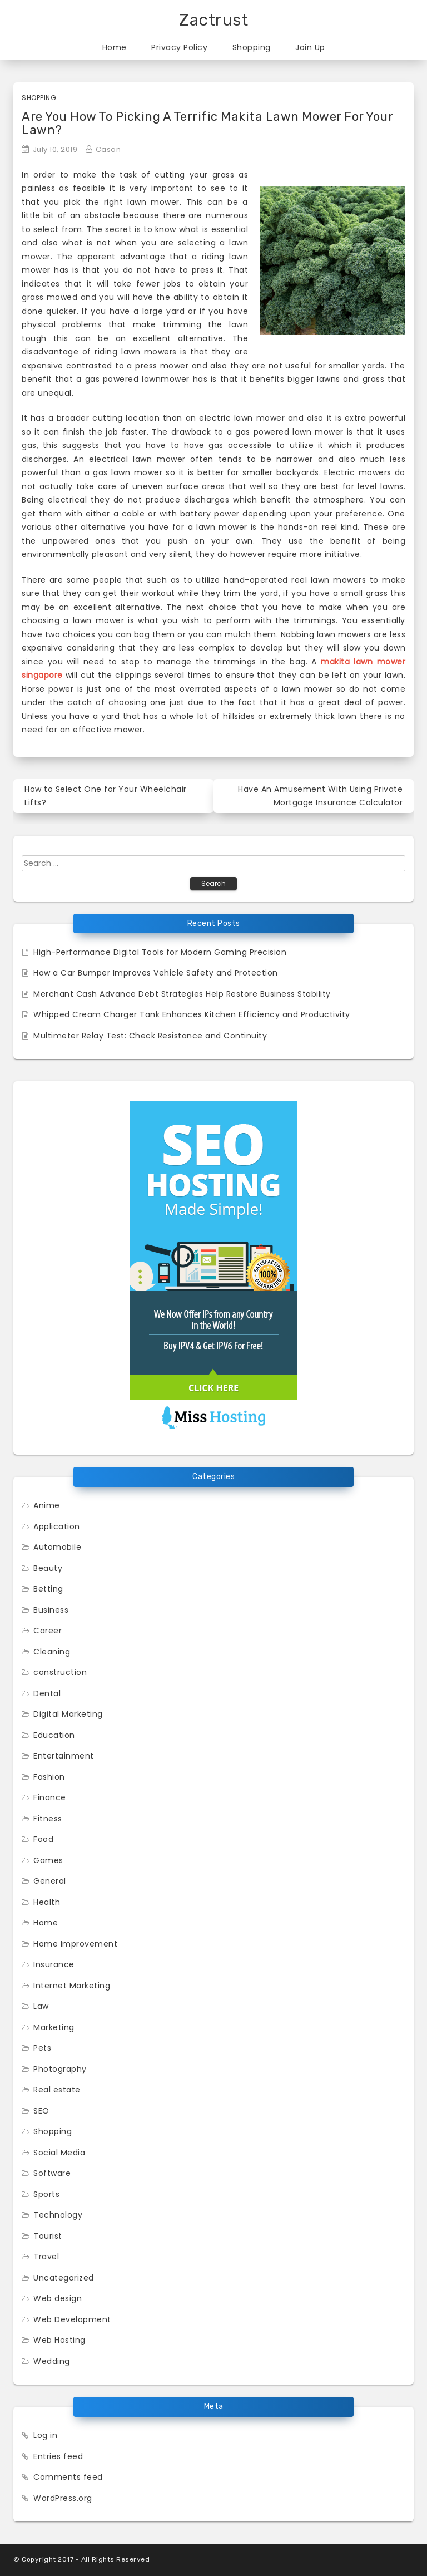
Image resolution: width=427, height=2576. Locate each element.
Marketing (54, 2027)
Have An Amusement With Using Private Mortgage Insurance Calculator (320, 796)
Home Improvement (75, 1943)
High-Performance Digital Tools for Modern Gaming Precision (159, 952)
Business (50, 1609)
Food (43, 1839)
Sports (46, 2194)
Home (114, 47)
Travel (46, 2256)
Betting (48, 1588)
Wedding (51, 2361)
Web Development (72, 2319)
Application (56, 1526)
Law (41, 2006)
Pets (42, 2047)
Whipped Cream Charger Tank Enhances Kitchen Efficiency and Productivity (191, 1014)
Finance (49, 1797)
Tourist (47, 2236)
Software (52, 2173)
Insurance (54, 1964)
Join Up (310, 47)
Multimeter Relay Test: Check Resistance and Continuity (150, 1035)
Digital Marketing (68, 1714)
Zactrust (213, 20)
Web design (57, 2298)
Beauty (47, 1568)
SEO (41, 2110)
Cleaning (51, 1651)
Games (48, 1860)
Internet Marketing (71, 1985)
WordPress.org (62, 2498)
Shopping (251, 47)
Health (46, 1902)
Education (54, 1735)
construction (60, 1672)
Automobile (57, 1547)
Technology (57, 2214)
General (49, 1881)
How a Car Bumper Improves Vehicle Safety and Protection (155, 972)
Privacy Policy (179, 47)
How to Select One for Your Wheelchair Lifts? (105, 796)
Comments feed (68, 2477)
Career (47, 1630)
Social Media (59, 2152)
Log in (45, 2435)
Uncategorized (63, 2277)
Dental (47, 1693)
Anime (46, 1505)
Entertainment (63, 1755)
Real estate (57, 2089)
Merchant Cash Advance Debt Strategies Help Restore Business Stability (182, 993)
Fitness (47, 1818)
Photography (60, 2069)
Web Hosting (59, 2340)
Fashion (49, 1776)
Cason (108, 149)
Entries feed (58, 2456)
